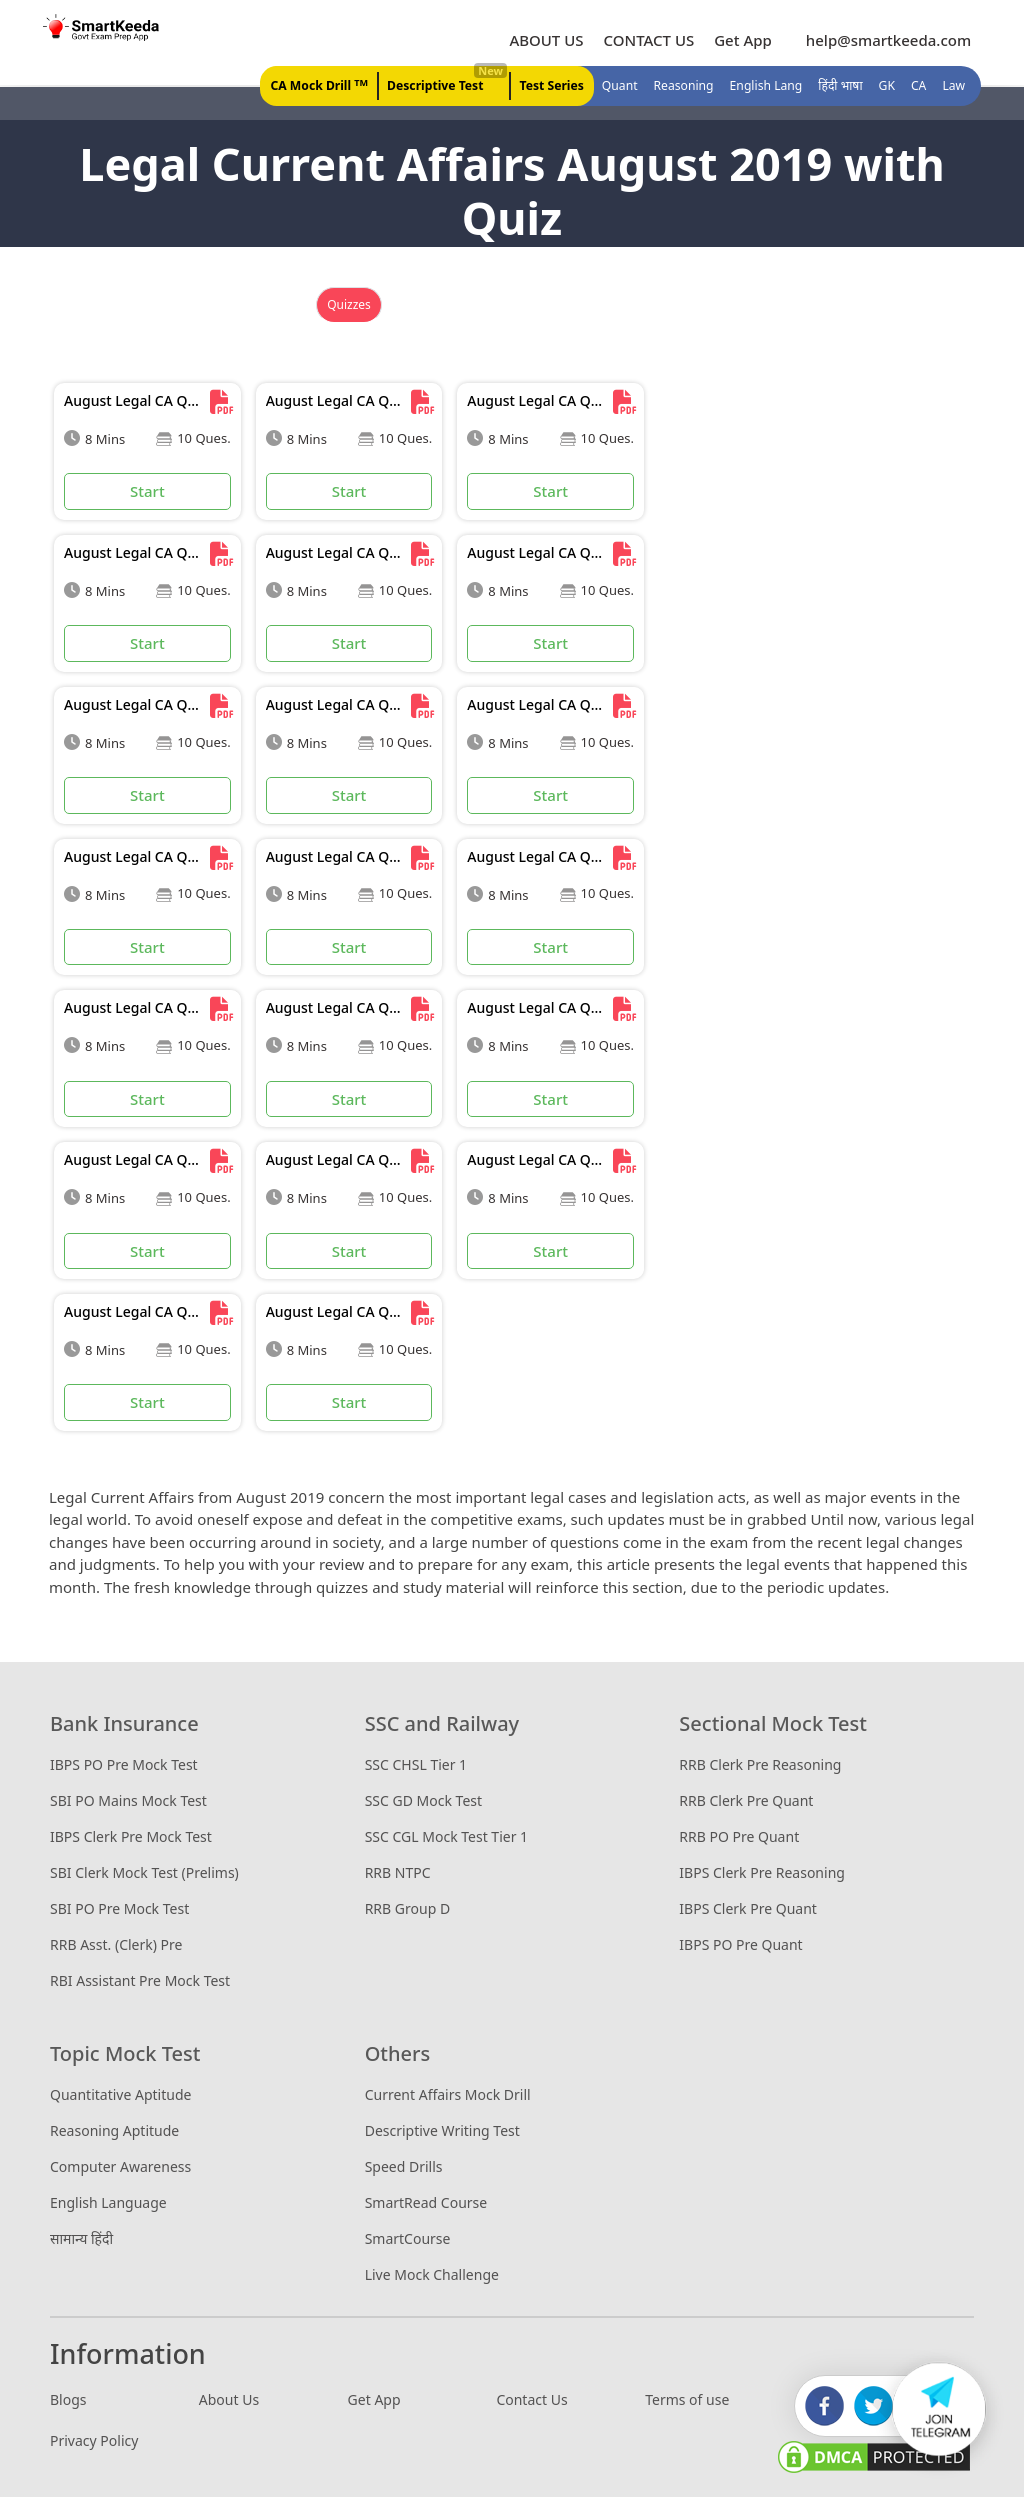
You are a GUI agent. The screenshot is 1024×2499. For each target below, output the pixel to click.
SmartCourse (408, 2241)
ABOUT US (545, 41)
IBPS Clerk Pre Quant (748, 1911)
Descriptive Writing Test (442, 2133)
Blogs (68, 2401)
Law (953, 87)
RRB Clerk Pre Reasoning (760, 1767)
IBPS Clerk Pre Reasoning (762, 1875)
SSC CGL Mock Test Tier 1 (446, 1839)
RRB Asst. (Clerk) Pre (116, 1947)
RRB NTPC (398, 1875)
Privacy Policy (94, 2442)
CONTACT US (647, 41)
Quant (621, 87)
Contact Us (531, 2401)
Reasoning (684, 87)
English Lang (767, 87)
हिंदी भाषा (840, 87)
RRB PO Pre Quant (739, 1839)
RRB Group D (407, 1911)
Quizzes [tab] (349, 307)
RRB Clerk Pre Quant (746, 1803)
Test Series (555, 87)
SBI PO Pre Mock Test (119, 1911)
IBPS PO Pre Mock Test (124, 1767)
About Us (229, 2401)
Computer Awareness (120, 2169)
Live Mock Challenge (432, 2277)
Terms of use (687, 2401)
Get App (742, 41)
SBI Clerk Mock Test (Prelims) (144, 1875)
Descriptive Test (448, 82)
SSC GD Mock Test (423, 1803)
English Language (108, 2205)
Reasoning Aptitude (114, 2133)
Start (147, 494)
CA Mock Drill (324, 86)
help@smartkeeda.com (882, 41)
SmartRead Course (426, 2205)
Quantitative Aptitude (120, 2097)
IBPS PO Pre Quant (740, 1947)
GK (886, 87)
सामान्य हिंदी (81, 2241)
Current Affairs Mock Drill (448, 2097)
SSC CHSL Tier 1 (416, 1767)
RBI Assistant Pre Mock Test (140, 1983)
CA (917, 87)
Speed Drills (404, 2169)
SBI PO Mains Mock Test (128, 1803)
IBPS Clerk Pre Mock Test (131, 1839)
